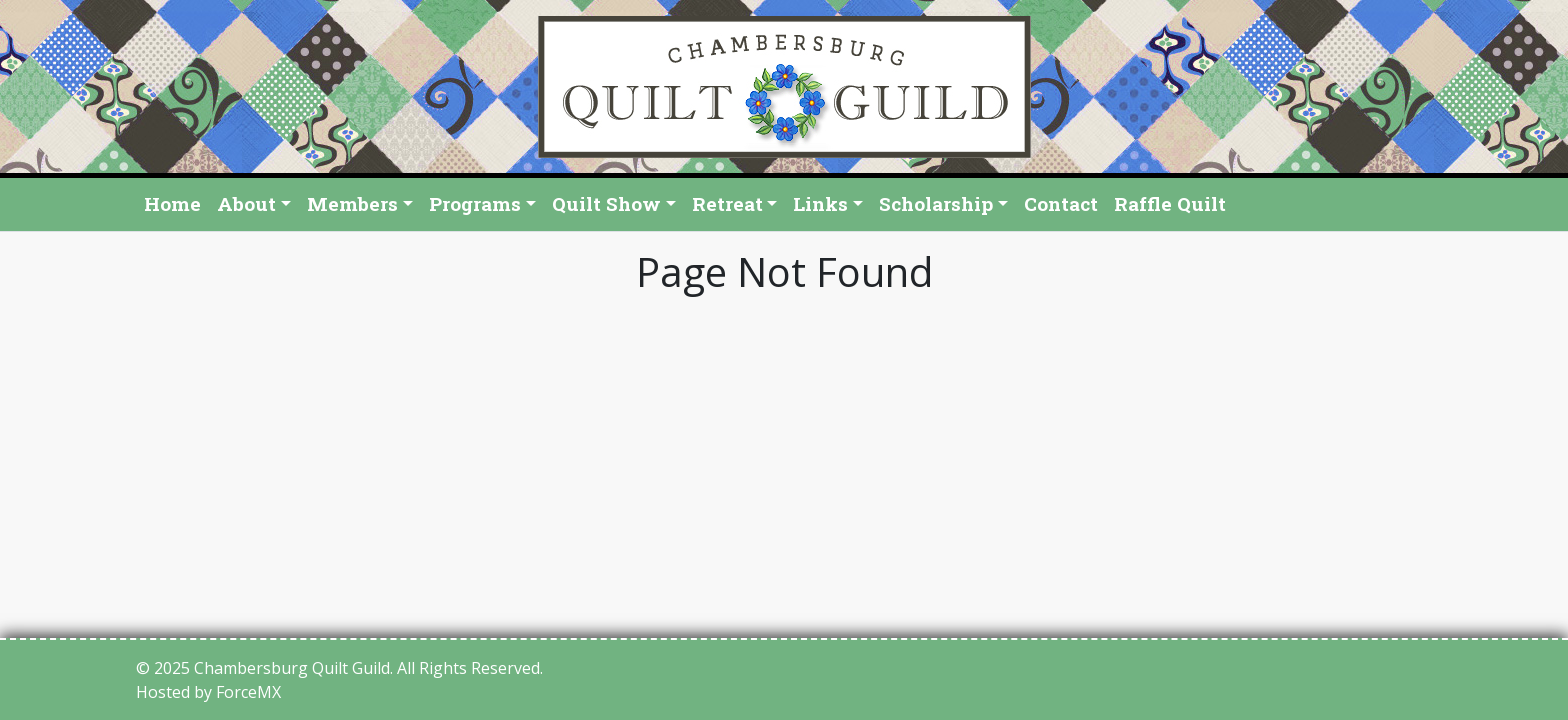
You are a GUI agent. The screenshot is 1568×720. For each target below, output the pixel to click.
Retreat (727, 203)
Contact (1061, 203)
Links (820, 203)
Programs (475, 203)
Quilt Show (606, 203)
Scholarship (936, 203)
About (246, 203)
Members (352, 203)
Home (172, 203)
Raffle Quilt (1170, 203)
